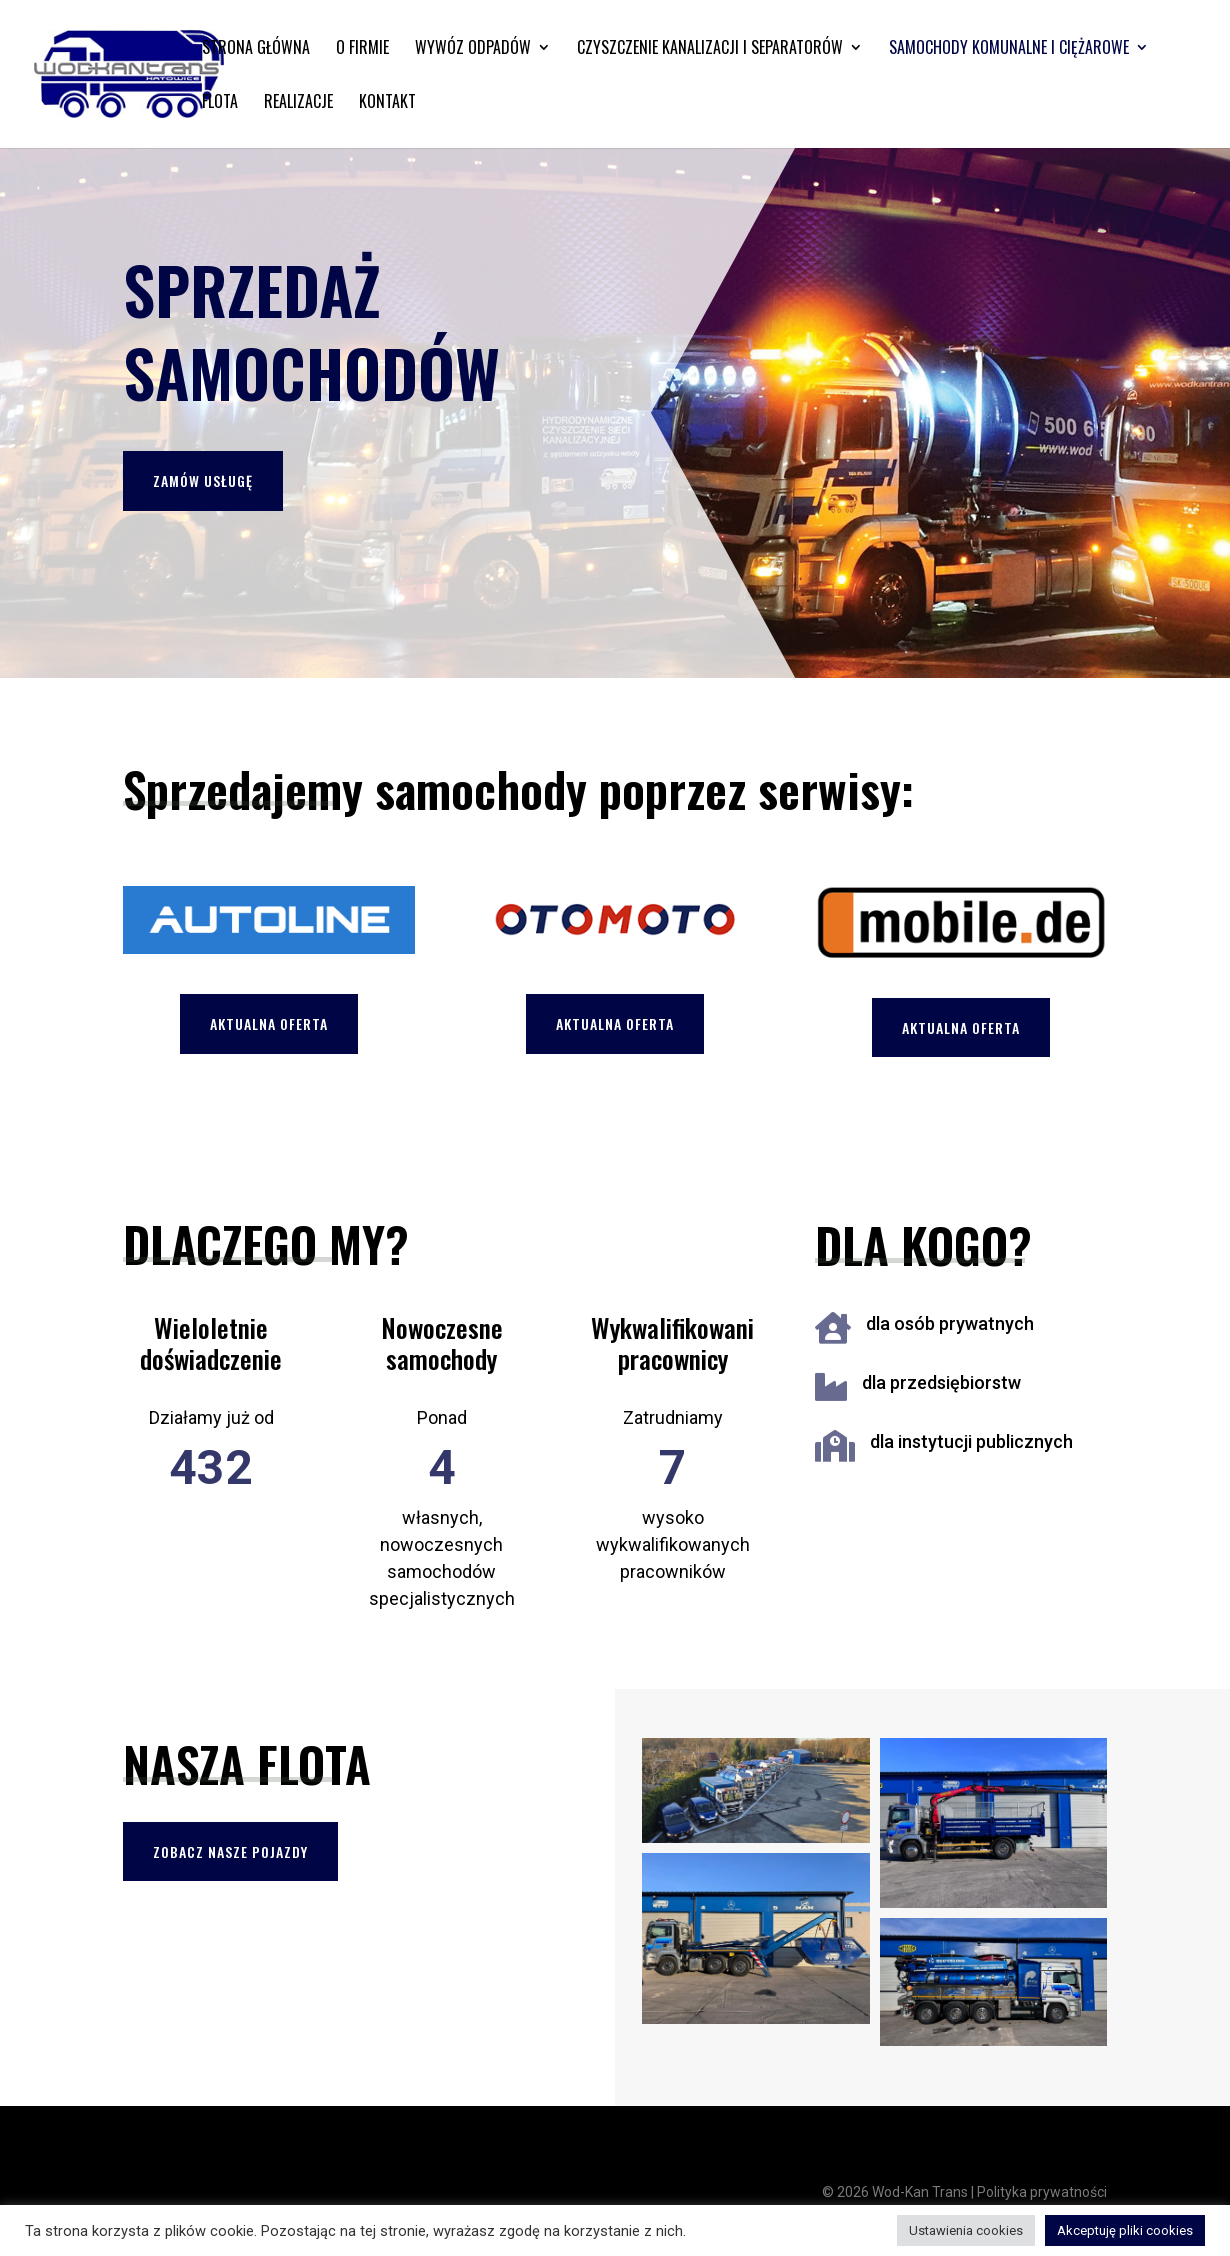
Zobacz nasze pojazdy (230, 1851)
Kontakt (387, 103)
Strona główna (256, 49)
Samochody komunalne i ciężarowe (1009, 49)
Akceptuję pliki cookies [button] (1125, 2230)
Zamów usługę (203, 480)
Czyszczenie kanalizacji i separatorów (710, 49)
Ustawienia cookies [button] (966, 2230)
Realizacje (298, 103)
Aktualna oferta (269, 1023)
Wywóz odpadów (473, 49)
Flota (220, 103)
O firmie (362, 49)
